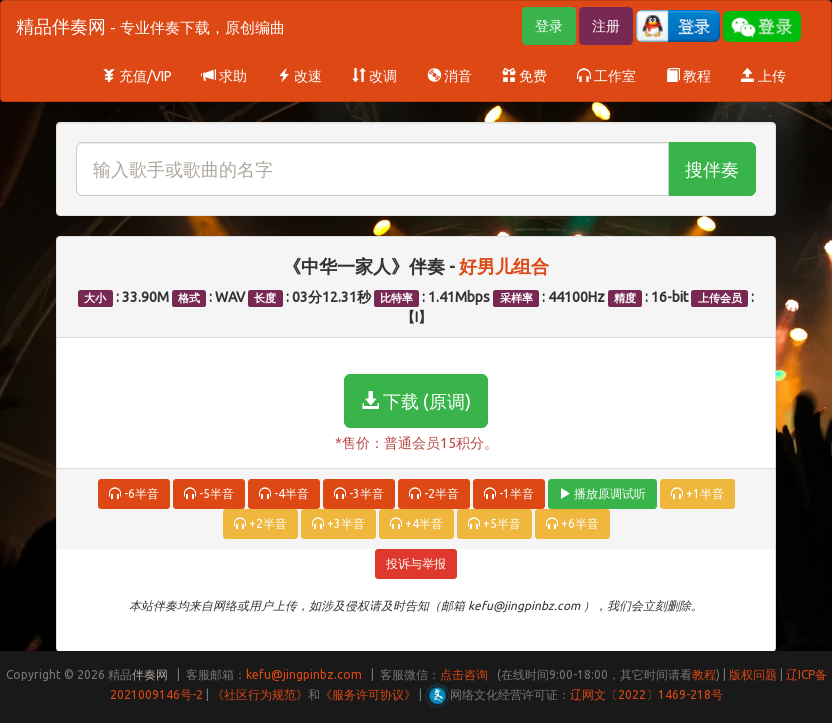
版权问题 (753, 674)
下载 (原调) (416, 401)
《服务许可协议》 (368, 694)
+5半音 (494, 523)
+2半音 (260, 523)
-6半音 (134, 493)
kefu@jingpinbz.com (304, 674)
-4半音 (284, 493)
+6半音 (572, 523)
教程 (688, 76)
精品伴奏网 (150, 26)
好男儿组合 (504, 266)
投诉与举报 (416, 563)
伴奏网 (150, 674)
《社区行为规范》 (260, 694)
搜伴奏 (712, 169)
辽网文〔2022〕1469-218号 (646, 694)
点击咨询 (464, 674)
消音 (449, 76)
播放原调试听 (602, 493)
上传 (763, 76)
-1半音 (509, 493)
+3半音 (338, 523)
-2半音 (434, 493)
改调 (374, 76)
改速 (299, 76)
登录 (549, 26)
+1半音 (697, 493)
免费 (524, 76)
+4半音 (416, 523)
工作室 (606, 76)
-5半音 (209, 493)
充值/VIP (137, 76)
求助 (224, 76)
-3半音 (359, 493)
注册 (606, 26)
